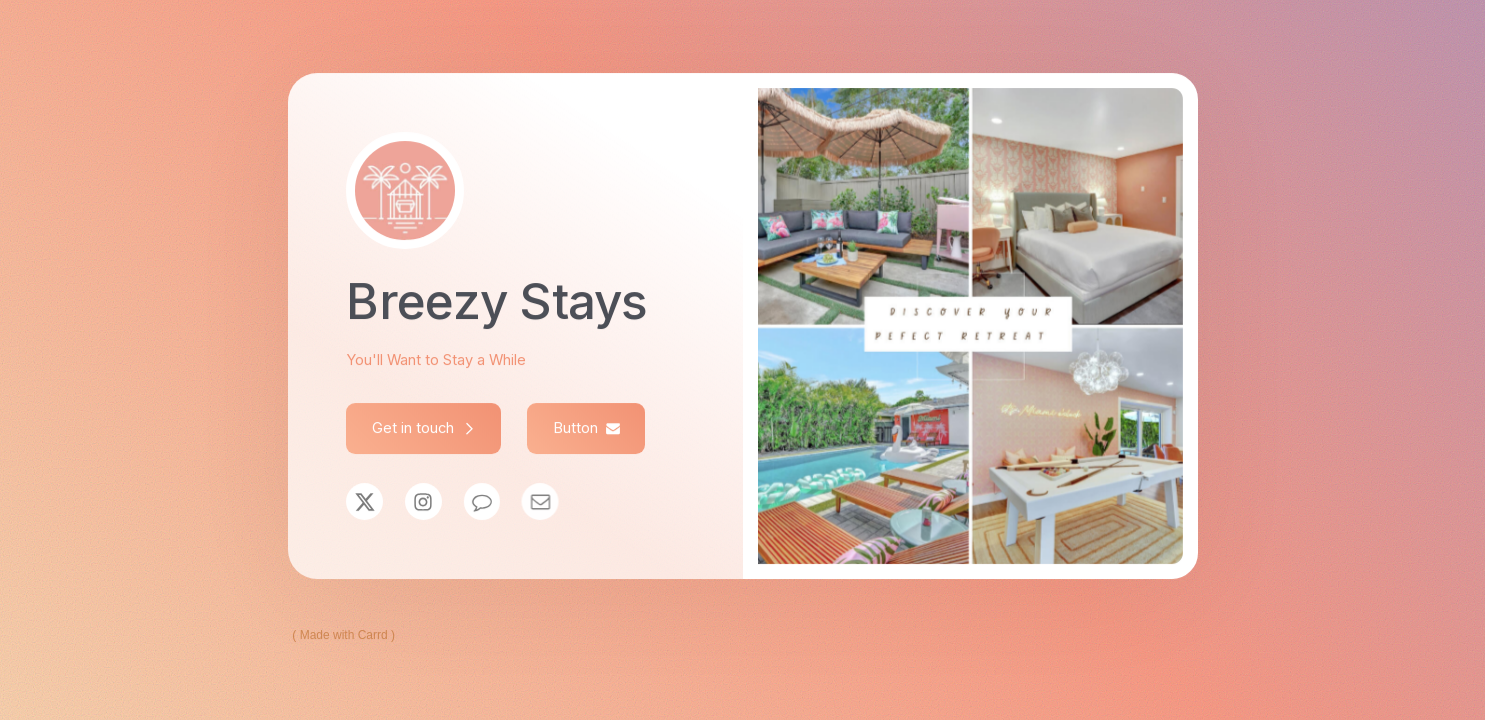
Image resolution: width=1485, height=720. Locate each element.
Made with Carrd (344, 635)
